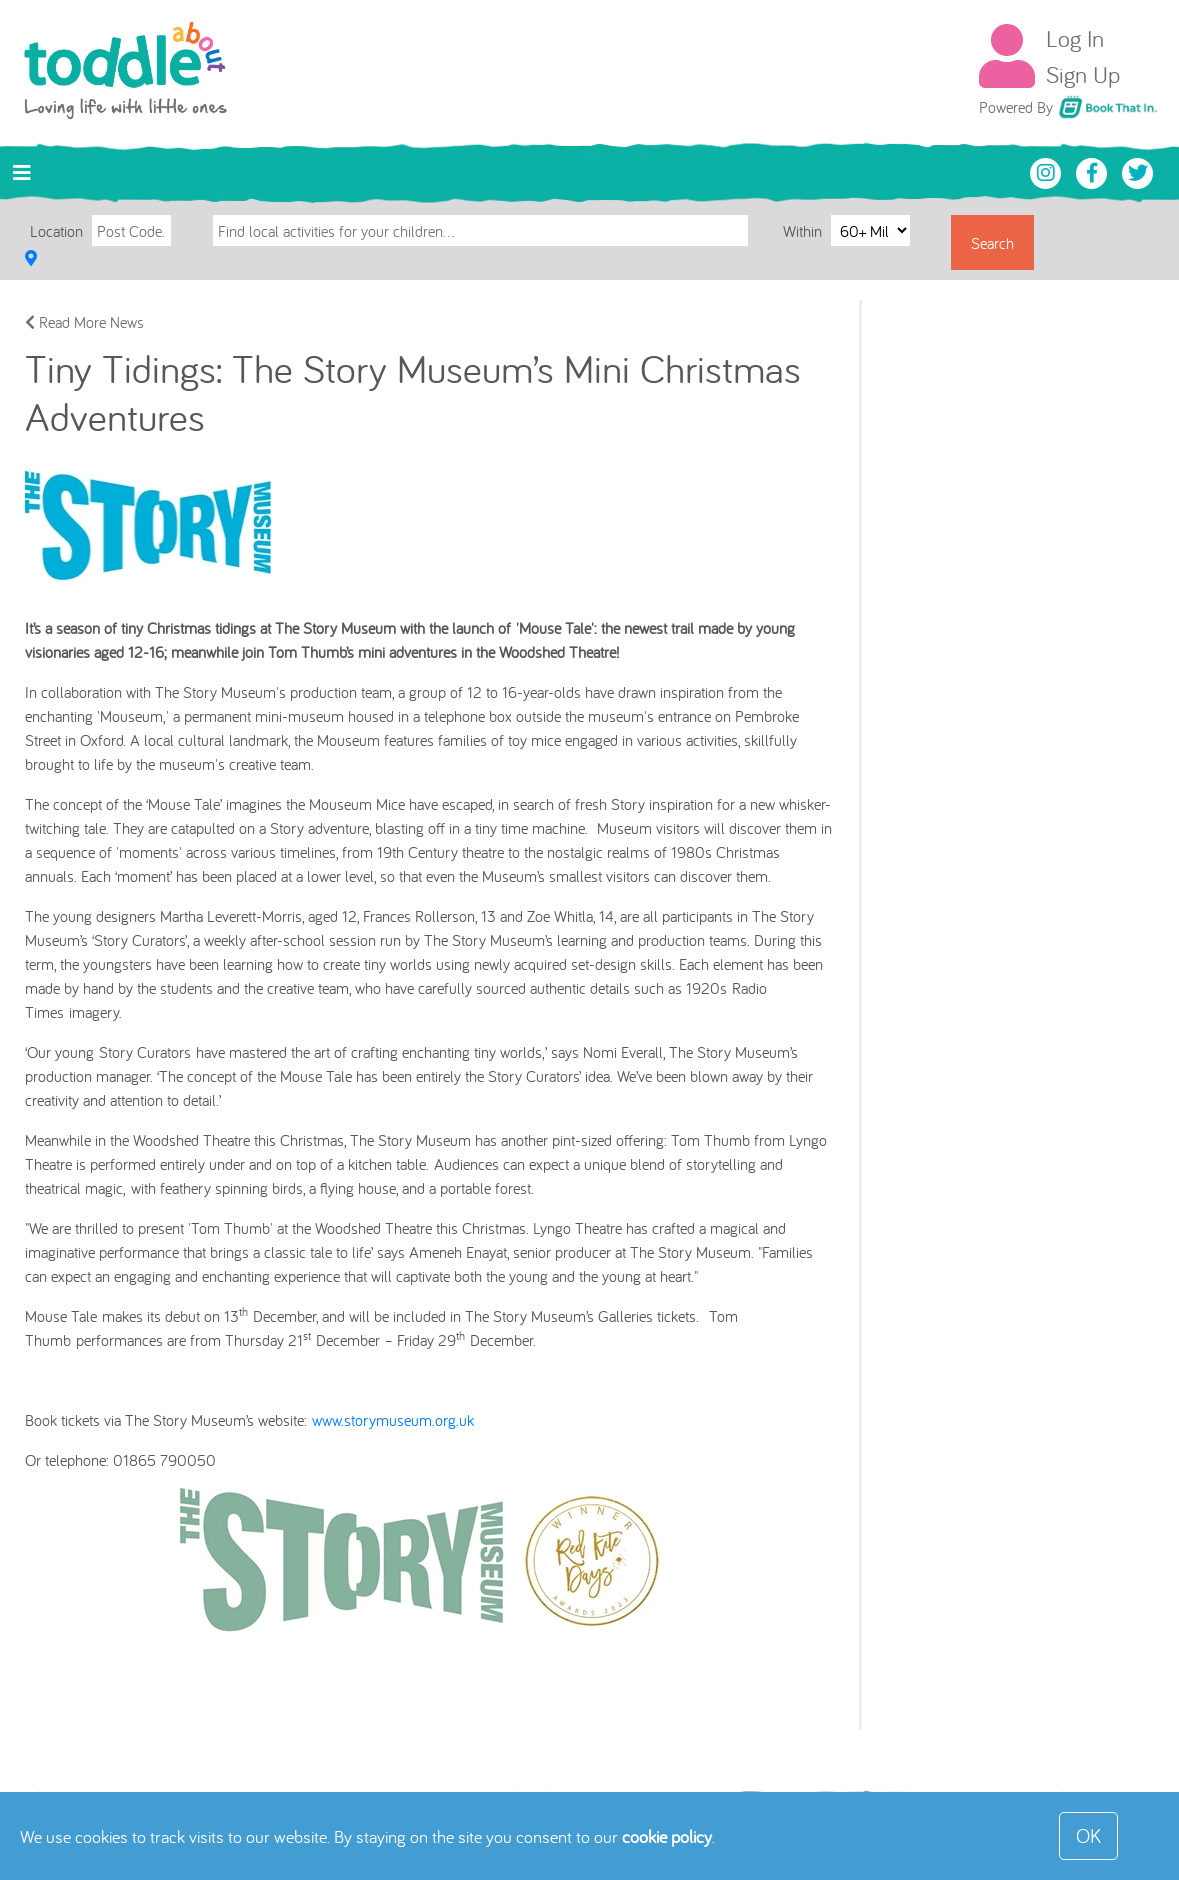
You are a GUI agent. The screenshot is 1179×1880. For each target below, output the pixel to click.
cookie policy (667, 1836)
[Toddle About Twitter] (1138, 171)
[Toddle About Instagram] (1048, 171)
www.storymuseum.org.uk (393, 1420)
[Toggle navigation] (22, 173)
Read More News (84, 322)
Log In (1075, 38)
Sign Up (1083, 74)
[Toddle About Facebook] (1094, 171)
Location (56, 231)
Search (992, 243)
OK (1088, 1835)
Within (804, 230)
